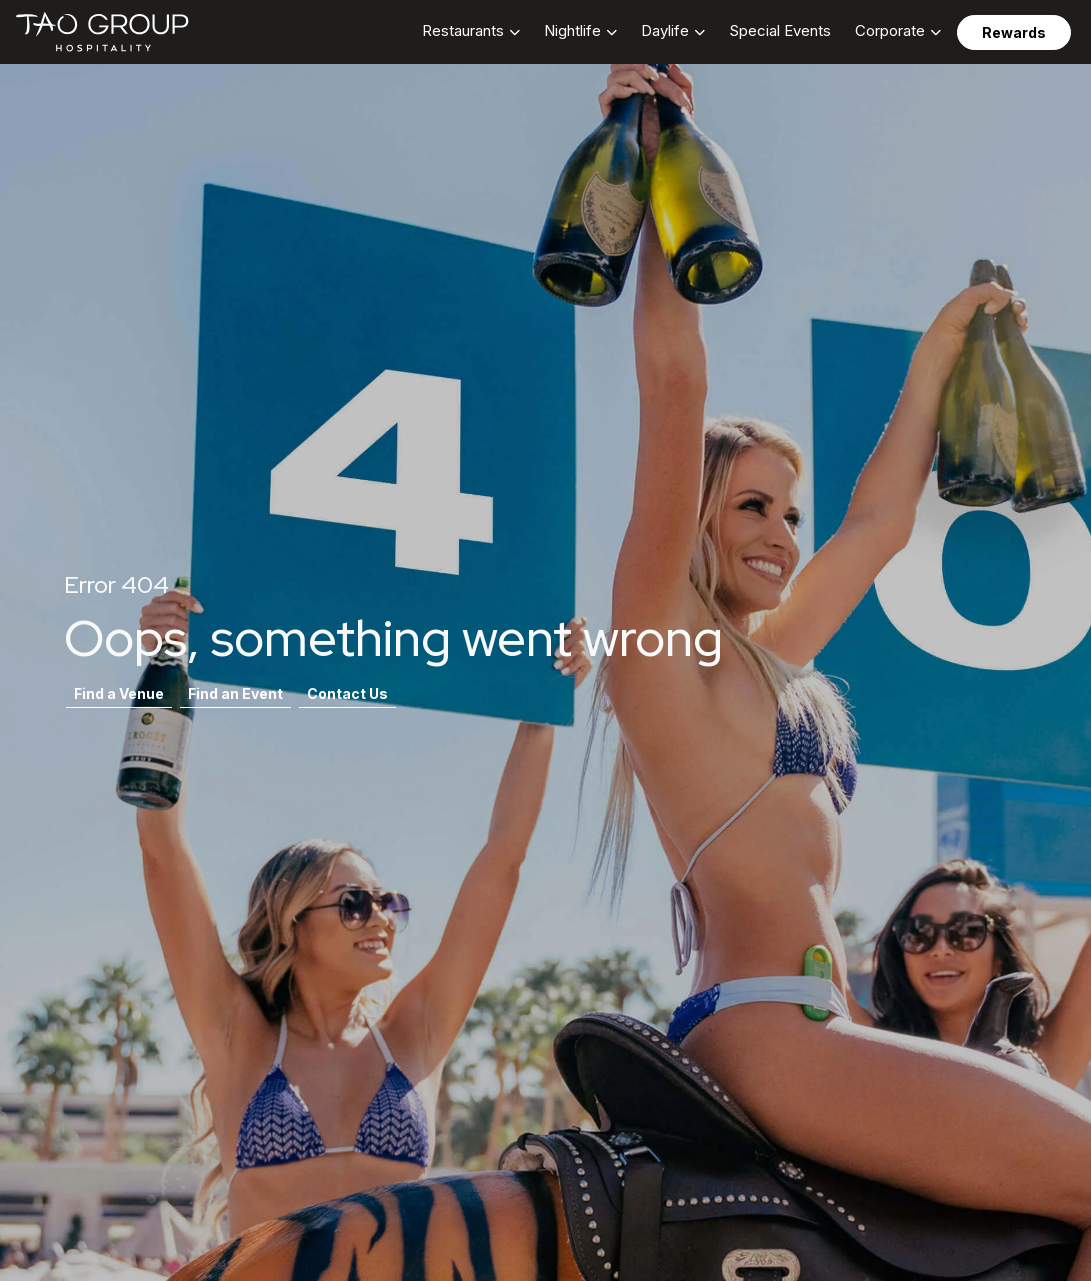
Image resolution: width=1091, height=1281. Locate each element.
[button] (471, 31)
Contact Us (347, 693)
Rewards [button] (1014, 32)
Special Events (780, 30)
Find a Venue (119, 693)
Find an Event (235, 693)
